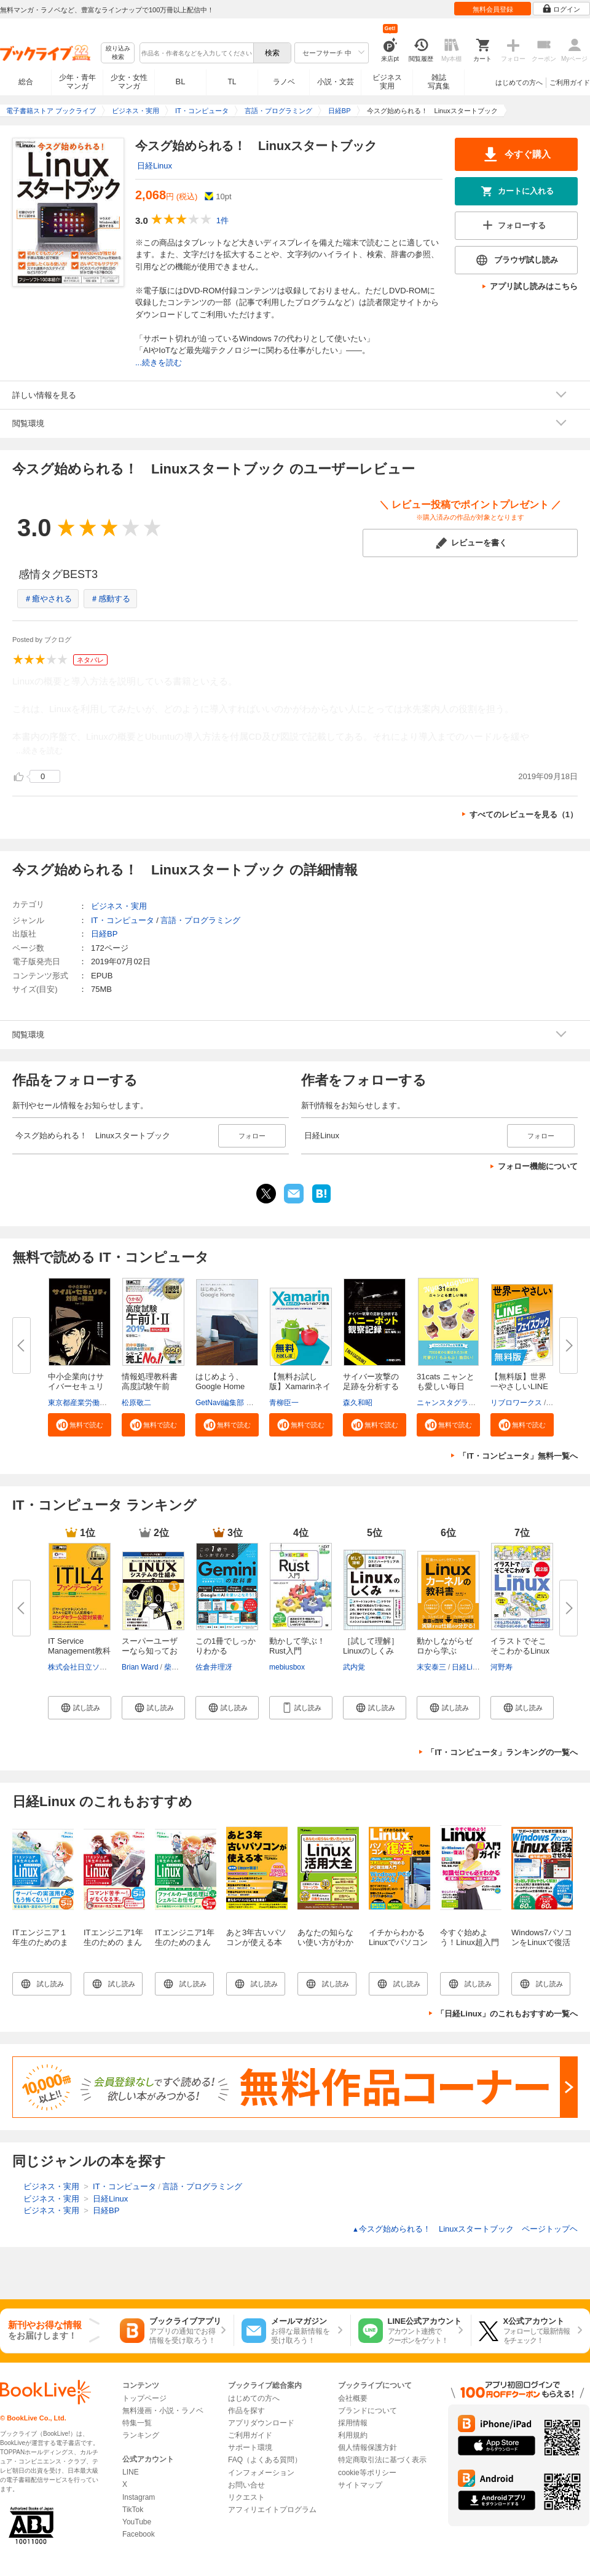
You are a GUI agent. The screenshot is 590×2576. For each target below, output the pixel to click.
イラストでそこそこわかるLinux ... (519, 1650)
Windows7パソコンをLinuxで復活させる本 (541, 1942)
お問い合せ (246, 2485)
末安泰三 (431, 1667)
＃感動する (110, 598)
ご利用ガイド (569, 82)
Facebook (138, 2534)
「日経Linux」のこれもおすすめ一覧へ (507, 2013)
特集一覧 (137, 2423)
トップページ (144, 2398)
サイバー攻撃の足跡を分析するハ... (371, 1386)
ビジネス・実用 (119, 906)
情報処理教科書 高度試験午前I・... (150, 1386)
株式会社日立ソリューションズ (99, 1667)
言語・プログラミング (200, 920)
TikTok (132, 2509)
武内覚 (354, 1667)
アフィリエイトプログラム (272, 2509)
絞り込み (118, 53)
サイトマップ (360, 2485)
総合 (25, 81)
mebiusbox (287, 1667)
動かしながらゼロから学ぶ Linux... (445, 1650)
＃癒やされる (48, 598)
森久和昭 (357, 1402)
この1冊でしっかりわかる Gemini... (225, 1650)
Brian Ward (140, 1667)
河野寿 (501, 1667)
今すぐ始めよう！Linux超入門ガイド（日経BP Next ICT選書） (469, 1947)
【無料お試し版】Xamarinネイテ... (300, 1386)
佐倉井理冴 (213, 1667)
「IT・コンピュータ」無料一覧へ (518, 1455)
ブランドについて (367, 2410)
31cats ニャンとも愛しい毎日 (445, 1381)
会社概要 (353, 2398)
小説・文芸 (335, 81)
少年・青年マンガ (77, 81)
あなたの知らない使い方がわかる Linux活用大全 (326, 1947)
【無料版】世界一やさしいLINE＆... (519, 1386)
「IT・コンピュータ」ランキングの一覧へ (502, 1752)
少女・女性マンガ (129, 81)
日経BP (104, 933)
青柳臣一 (284, 1402)
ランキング (140, 2435)
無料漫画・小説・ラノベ (162, 2410)
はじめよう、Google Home (220, 1381)
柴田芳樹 (179, 1667)
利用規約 (353, 2435)
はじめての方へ (519, 82)
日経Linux (154, 165)
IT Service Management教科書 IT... (79, 1650)
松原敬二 (136, 1402)
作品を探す (246, 2410)
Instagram (138, 2497)
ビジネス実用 (387, 81)
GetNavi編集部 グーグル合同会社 (250, 1402)
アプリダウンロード (261, 2423)
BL (181, 81)
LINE (130, 2472)
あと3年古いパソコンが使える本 (256, 1937)
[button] (79, 1425)
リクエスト (246, 2497)
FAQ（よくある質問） (265, 2459)
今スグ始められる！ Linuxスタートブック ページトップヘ (465, 2228)
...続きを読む (158, 362)
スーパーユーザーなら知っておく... (150, 1650)
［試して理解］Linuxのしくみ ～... (371, 1650)
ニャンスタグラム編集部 (457, 1402)
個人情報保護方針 (367, 2447)
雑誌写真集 (439, 81)
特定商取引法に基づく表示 (382, 2459)
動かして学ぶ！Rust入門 (297, 1645)
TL (231, 81)
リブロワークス (516, 1402)
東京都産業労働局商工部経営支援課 (107, 1402)
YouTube (136, 2522)
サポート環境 (250, 2447)
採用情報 (353, 2423)
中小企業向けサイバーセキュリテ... (76, 1386)
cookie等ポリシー (367, 2472)
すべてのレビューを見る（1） (524, 814)
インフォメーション (261, 2472)
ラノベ (284, 81)
